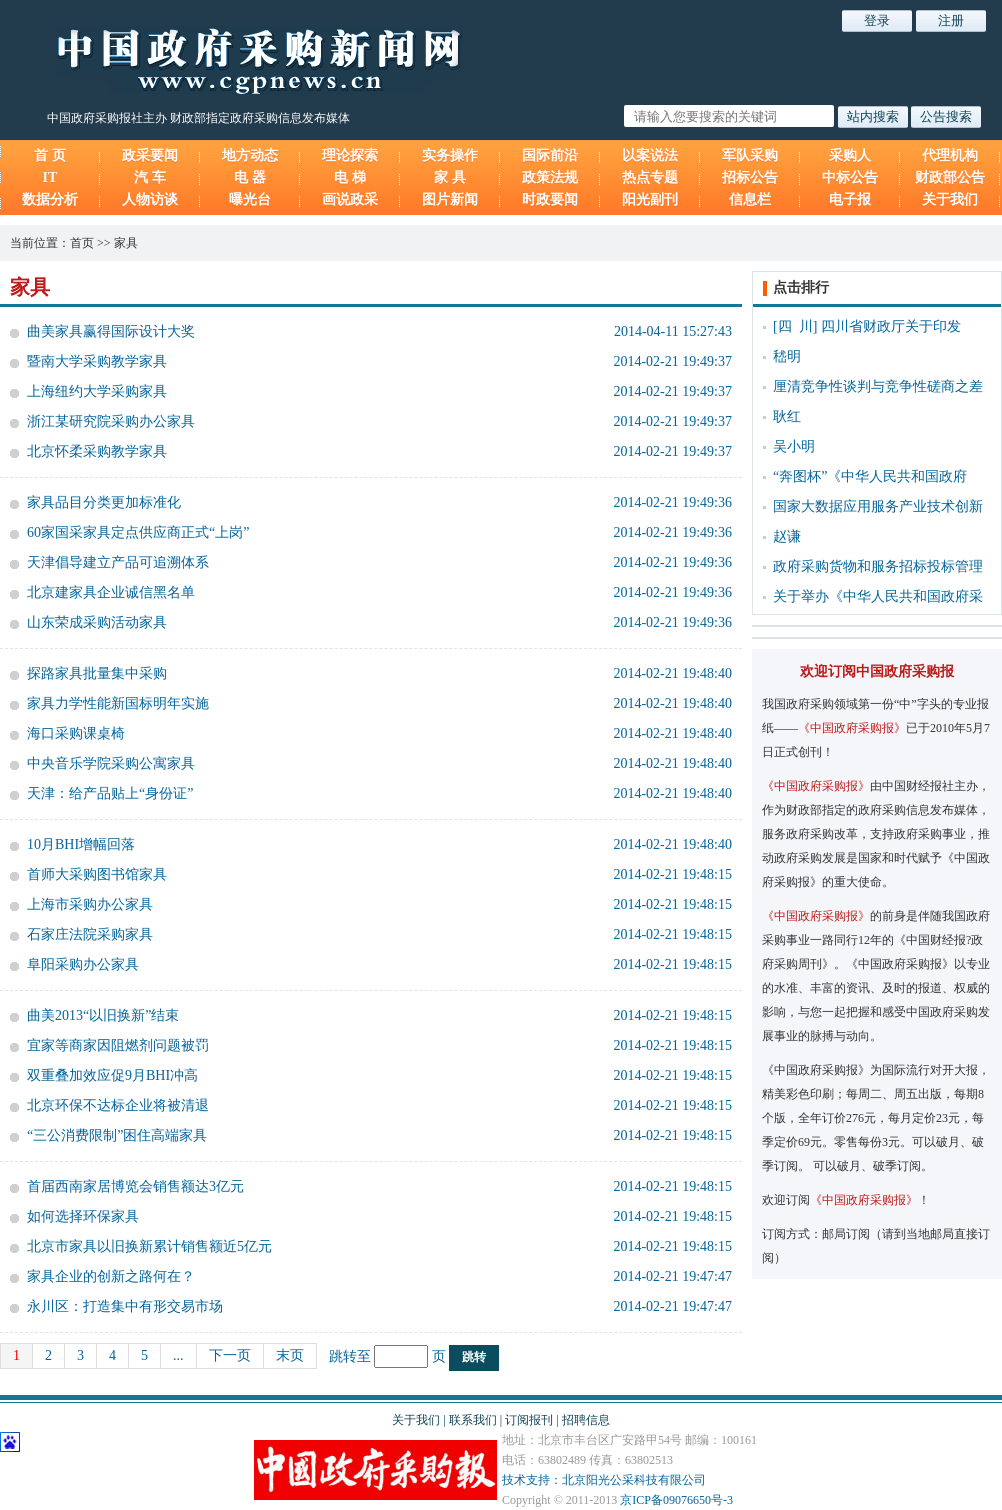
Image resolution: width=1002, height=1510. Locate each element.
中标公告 (850, 177)
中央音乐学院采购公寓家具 (111, 763)
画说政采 (350, 199)
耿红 (787, 416)
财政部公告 (950, 177)
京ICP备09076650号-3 (676, 1500)
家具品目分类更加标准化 (104, 502)
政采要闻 (150, 155)
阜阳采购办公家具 (83, 964)
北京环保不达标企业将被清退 (118, 1105)
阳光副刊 (650, 199)
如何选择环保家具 (83, 1216)
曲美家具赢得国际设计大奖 (111, 331)
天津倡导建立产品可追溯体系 (118, 562)
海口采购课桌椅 (76, 733)
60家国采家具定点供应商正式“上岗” (138, 532)
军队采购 (750, 155)
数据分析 (50, 199)
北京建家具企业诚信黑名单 (111, 592)
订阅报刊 (529, 1420)
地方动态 (250, 155)
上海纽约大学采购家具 (97, 391)
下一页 (230, 1355)
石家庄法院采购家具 (90, 934)
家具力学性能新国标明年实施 (118, 703)
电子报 (850, 199)
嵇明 (787, 356)
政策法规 (550, 177)
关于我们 (950, 199)
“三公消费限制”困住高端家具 (117, 1135)
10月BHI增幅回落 (81, 844)
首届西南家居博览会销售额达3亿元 (135, 1186)
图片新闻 (450, 199)
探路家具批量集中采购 (97, 673)
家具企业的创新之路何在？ (111, 1276)
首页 (82, 243)
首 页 (50, 155)
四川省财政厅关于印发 (891, 326)
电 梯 (350, 177)
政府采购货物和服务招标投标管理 (878, 566)
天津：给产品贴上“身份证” (110, 793)
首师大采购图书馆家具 (97, 874)
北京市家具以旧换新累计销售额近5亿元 (149, 1246)
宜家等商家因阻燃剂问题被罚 (118, 1045)
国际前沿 (550, 155)
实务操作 (450, 155)
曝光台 (250, 199)
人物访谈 (150, 199)
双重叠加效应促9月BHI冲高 (112, 1075)
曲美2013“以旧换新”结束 (103, 1015)
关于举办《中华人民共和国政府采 (878, 596)
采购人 (850, 155)
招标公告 (750, 177)
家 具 (450, 177)
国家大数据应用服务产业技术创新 (878, 506)
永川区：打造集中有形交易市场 (125, 1306)
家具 (126, 243)
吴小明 (794, 446)
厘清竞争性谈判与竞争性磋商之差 (878, 386)
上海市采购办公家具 (90, 904)
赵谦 (787, 536)
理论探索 (350, 155)
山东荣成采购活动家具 (97, 622)
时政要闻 (550, 199)
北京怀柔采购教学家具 (97, 451)
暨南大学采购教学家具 (97, 361)
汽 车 (150, 177)
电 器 (250, 177)
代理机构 (950, 155)
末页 (290, 1355)
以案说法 (650, 155)
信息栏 (750, 199)
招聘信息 (586, 1420)
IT (50, 177)
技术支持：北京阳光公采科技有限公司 (604, 1480)
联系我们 (473, 1420)
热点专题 (650, 177)
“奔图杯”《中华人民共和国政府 (870, 476)
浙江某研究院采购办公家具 (111, 421)
